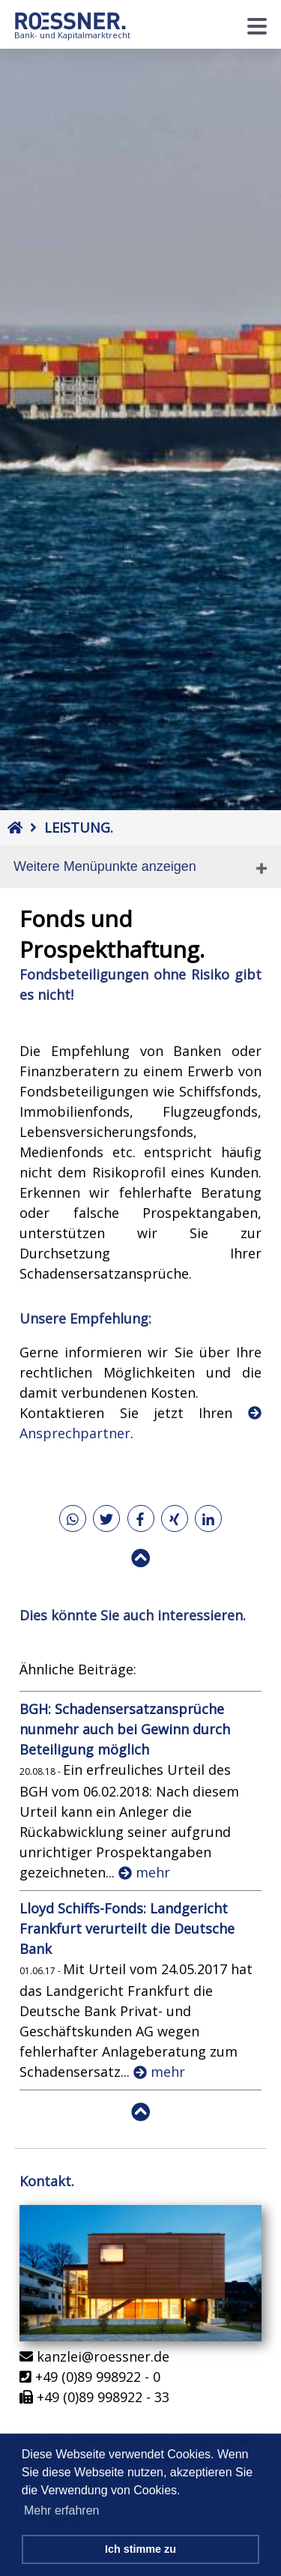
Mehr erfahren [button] (62, 2510)
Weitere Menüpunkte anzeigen (104, 866)
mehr (144, 1872)
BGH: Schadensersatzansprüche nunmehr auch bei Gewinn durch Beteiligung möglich (124, 1729)
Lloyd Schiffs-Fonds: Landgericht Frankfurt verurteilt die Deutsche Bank (127, 1928)
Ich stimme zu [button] (140, 2549)
